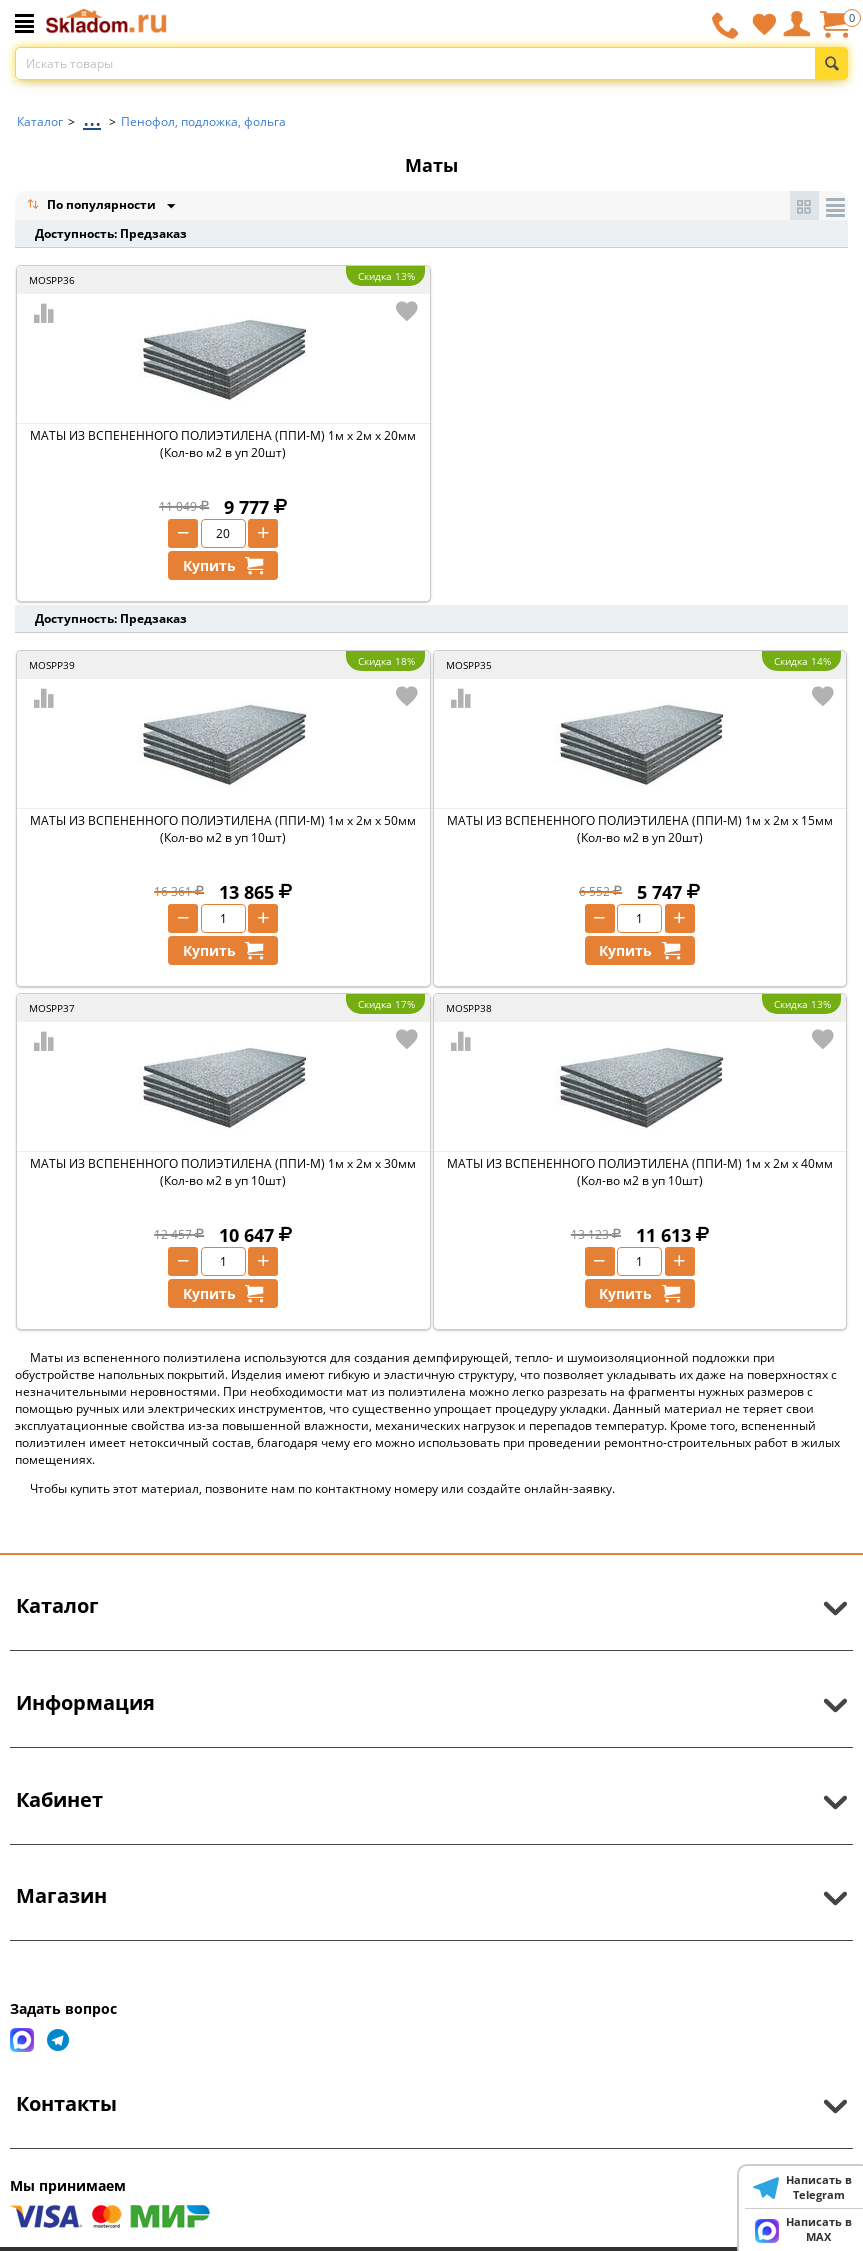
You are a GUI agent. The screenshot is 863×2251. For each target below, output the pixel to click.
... (92, 116)
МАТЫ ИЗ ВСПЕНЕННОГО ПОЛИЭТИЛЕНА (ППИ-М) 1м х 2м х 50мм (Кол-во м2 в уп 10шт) (223, 829)
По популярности (93, 206)
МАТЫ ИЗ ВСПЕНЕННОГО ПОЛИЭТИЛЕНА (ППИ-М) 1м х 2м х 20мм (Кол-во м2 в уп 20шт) (223, 444)
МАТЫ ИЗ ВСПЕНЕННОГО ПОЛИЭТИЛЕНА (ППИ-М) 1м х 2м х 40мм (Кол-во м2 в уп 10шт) (640, 1172)
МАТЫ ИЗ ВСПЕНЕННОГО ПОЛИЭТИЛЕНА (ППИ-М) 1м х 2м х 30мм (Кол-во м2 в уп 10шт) (223, 1172)
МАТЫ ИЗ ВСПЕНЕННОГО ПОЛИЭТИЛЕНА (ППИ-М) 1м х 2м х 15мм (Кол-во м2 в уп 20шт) (640, 829)
